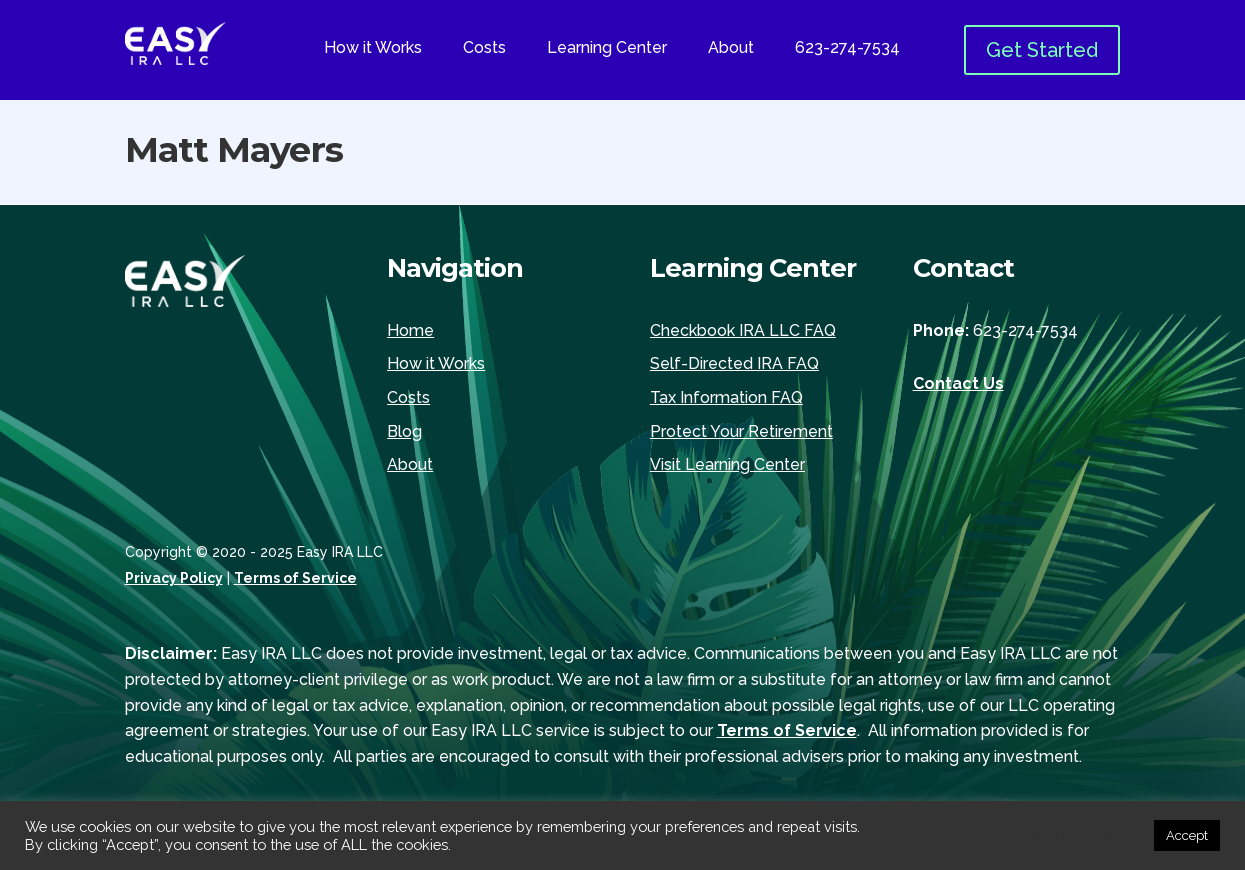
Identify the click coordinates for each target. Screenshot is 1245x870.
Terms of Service (295, 578)
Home (410, 330)
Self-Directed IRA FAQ (734, 363)
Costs (484, 49)
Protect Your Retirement (741, 431)
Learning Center (607, 49)
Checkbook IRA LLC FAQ (743, 330)
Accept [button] (1187, 835)
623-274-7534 (847, 49)
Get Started (1042, 50)
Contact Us (958, 383)
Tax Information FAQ (726, 397)
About (731, 49)
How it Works (373, 49)
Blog (404, 431)
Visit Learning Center (727, 464)
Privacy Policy (174, 578)
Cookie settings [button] (1087, 835)
